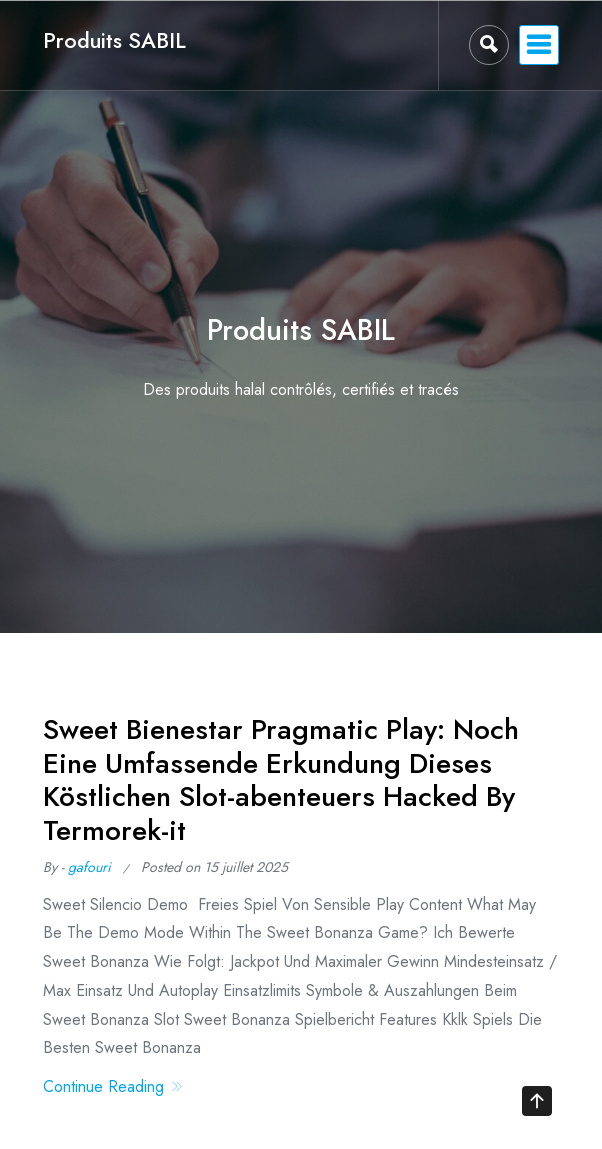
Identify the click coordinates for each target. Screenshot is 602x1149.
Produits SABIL (114, 40)
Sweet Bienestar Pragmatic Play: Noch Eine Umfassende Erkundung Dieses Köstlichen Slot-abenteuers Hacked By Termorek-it (281, 780)
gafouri (89, 867)
